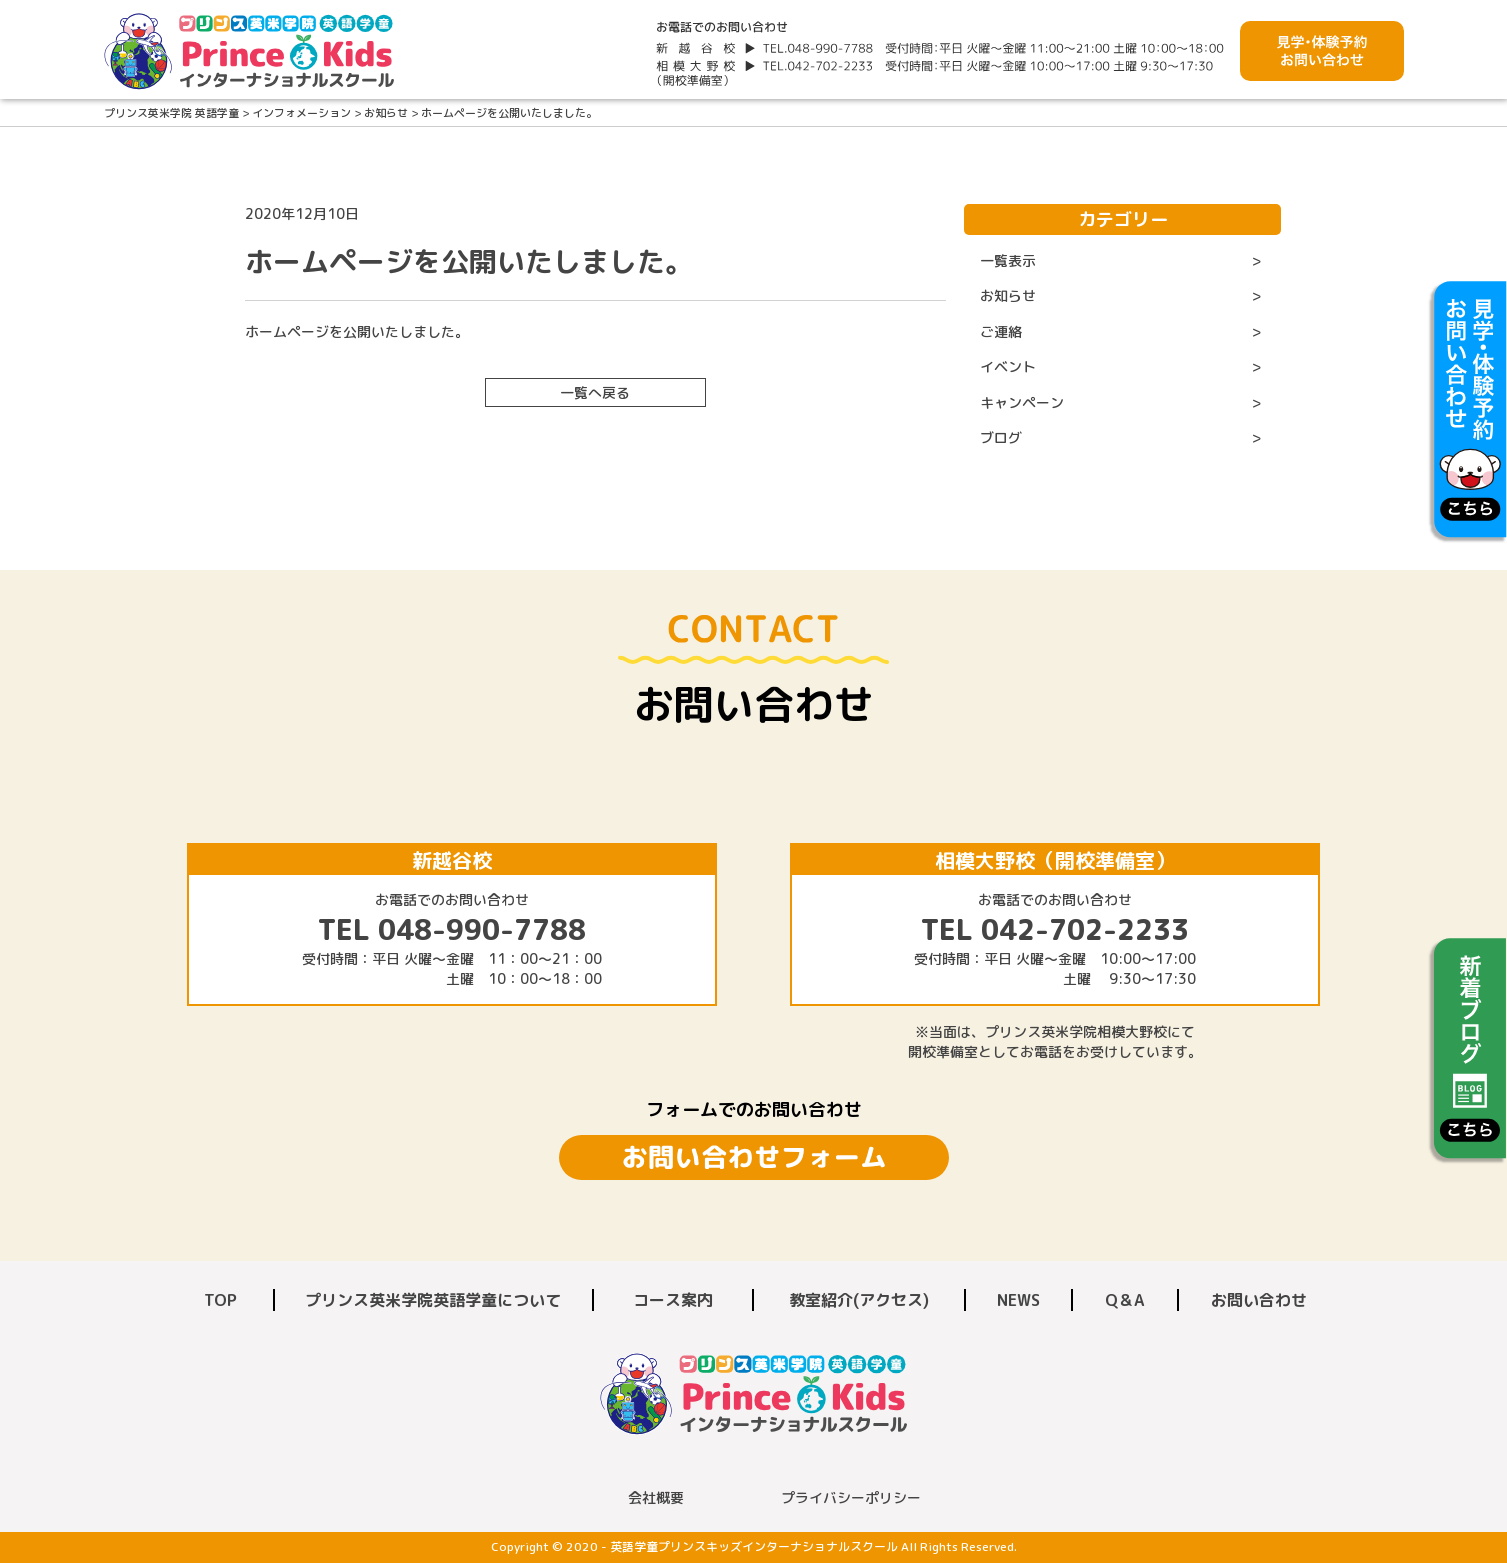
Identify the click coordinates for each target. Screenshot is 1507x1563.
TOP (220, 1300)
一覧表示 (1008, 260)
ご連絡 (1001, 331)
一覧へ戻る (595, 392)
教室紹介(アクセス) (859, 1300)
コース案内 (673, 1300)
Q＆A (1124, 1300)
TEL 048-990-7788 (452, 929)
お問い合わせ (1259, 1300)
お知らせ (1008, 295)
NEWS (1018, 1300)
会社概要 (656, 1497)
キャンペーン (1022, 402)
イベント (1008, 366)
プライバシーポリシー (851, 1497)
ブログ (1001, 437)
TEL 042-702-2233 (1055, 929)
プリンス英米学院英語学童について (433, 1300)
